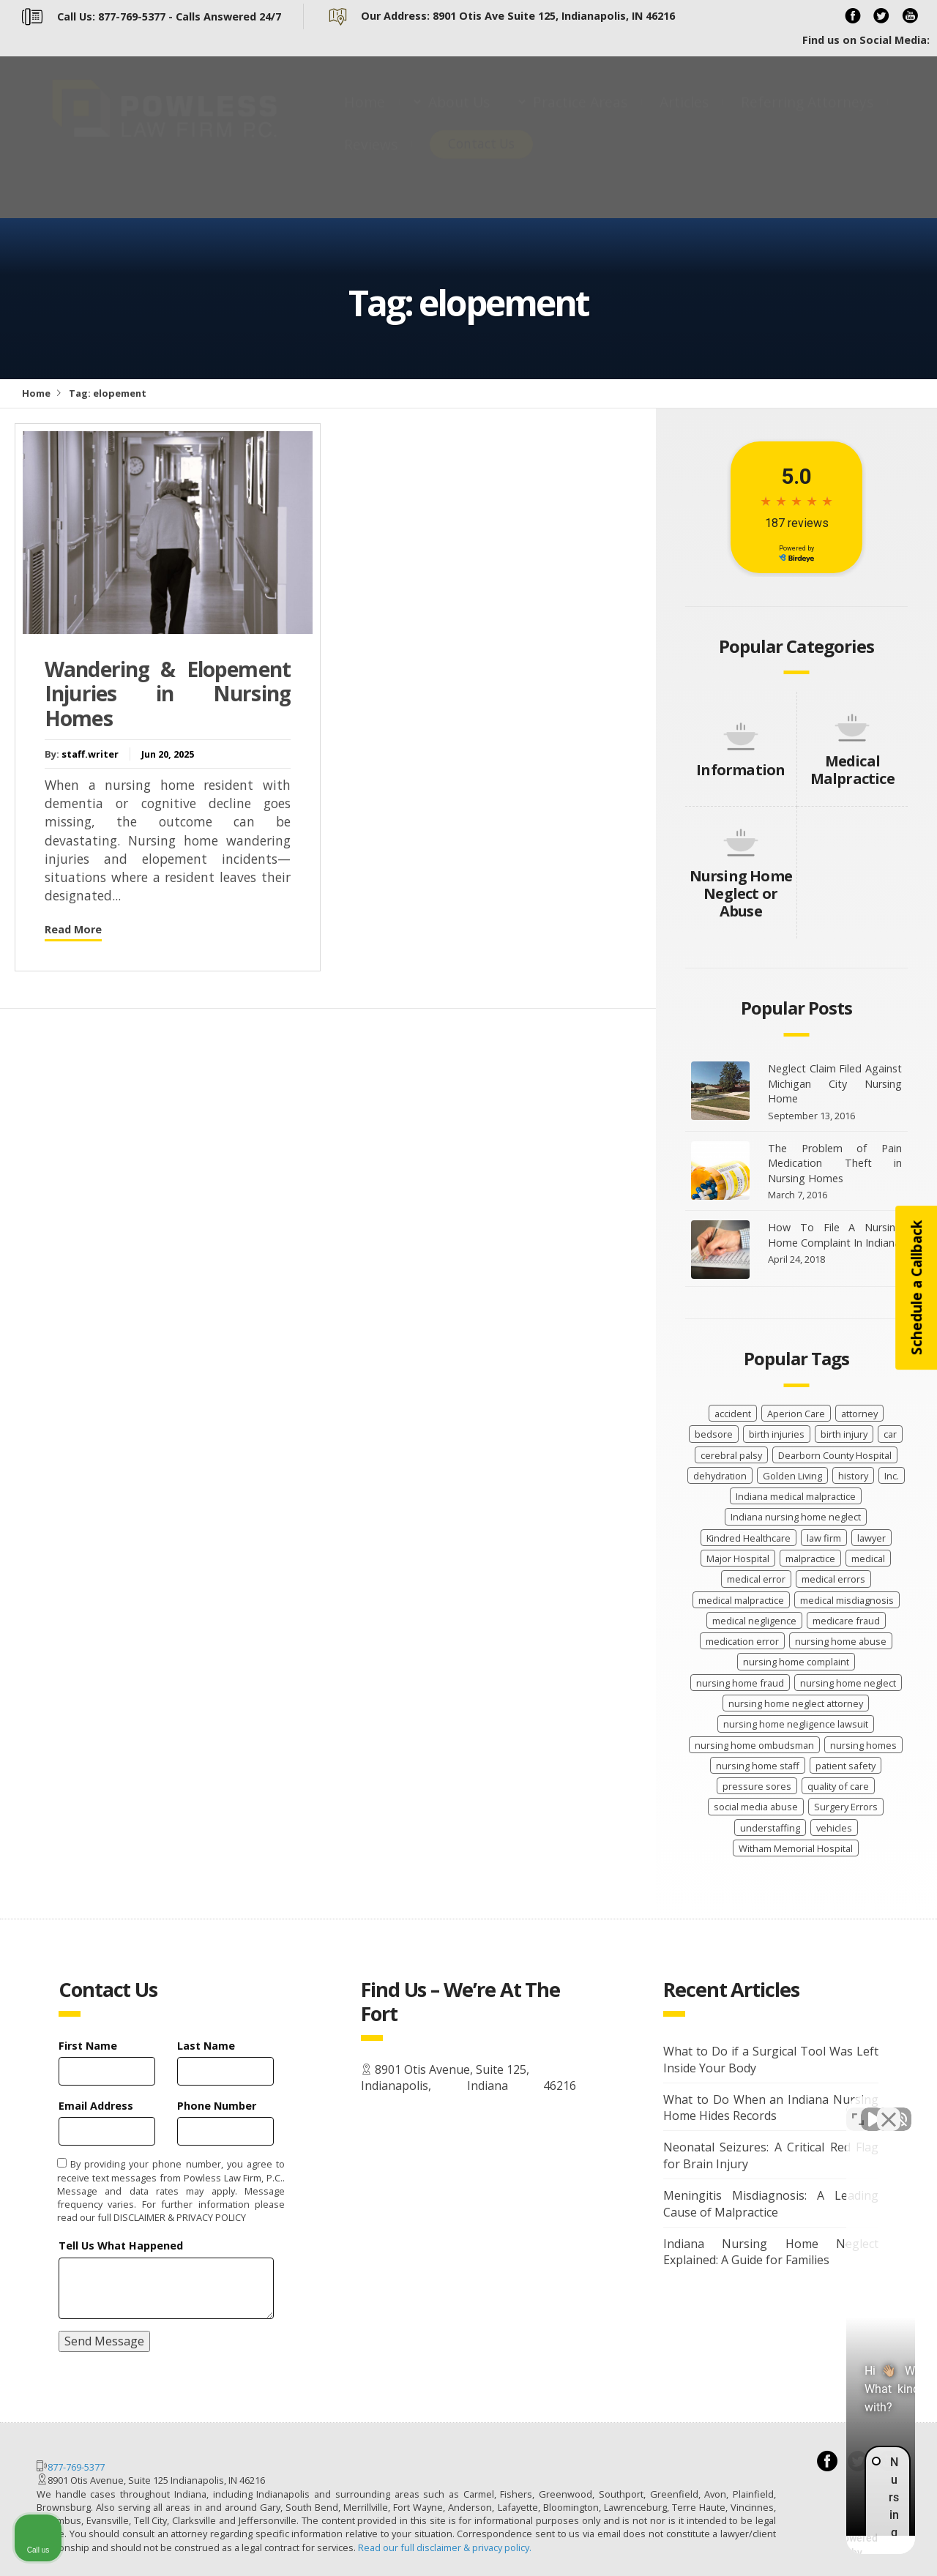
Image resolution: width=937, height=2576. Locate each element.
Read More (73, 929)
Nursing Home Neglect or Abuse (741, 893)
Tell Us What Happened (121, 2245)
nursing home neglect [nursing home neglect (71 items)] (848, 1683)
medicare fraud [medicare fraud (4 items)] (846, 1620)
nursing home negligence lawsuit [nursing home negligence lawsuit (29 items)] (795, 1724)
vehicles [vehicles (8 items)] (834, 1827)
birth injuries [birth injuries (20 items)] (777, 1434)
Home (364, 116)
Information (740, 770)
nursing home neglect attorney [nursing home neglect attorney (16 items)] (795, 1703)
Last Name (206, 2046)
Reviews (370, 158)
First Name (88, 2046)
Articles (684, 116)
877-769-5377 (76, 2467)
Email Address (96, 2106)
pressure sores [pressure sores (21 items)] (757, 1786)
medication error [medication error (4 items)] (742, 1641)
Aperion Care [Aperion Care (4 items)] (796, 1413)
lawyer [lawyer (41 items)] (871, 1538)
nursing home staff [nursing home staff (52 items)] (757, 1765)
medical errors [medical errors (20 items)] (833, 1579)
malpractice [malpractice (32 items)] (810, 1558)
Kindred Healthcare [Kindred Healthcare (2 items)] (748, 1538)
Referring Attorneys (807, 116)
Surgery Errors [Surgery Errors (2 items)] (846, 1806)
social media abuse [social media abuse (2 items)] (756, 1806)
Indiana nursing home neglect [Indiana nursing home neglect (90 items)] (796, 1516)
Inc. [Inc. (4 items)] (891, 1475)
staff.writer (90, 754)
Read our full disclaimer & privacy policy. (444, 2547)
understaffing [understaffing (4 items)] (770, 1827)
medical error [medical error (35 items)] (756, 1579)
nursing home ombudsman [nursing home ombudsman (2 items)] (754, 1745)
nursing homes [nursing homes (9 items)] (863, 1745)
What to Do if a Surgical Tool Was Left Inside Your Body (770, 2059)
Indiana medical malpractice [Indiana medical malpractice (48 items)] (796, 1496)
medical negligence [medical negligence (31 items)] (754, 1620)
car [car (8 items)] (890, 1434)
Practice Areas (580, 116)
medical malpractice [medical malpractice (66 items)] (741, 1600)
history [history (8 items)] (853, 1475)
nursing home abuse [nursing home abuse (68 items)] (840, 1641)
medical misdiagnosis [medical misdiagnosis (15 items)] (847, 1600)
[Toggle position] (858, 2108)
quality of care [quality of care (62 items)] (838, 1786)
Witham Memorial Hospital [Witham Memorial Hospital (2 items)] (796, 1848)
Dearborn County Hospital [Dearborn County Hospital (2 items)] (835, 1455)
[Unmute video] (678, 2108)
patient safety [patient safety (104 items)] (845, 1765)
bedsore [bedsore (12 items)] (714, 1434)
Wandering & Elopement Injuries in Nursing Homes (168, 693)
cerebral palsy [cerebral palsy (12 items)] (731, 1455)
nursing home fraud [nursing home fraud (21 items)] (740, 1683)
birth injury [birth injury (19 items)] (844, 1434)
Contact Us (481, 157)
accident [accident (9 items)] (732, 1413)
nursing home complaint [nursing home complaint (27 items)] (796, 1661)
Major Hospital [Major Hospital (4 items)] (737, 1558)
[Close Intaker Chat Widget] (888, 2108)
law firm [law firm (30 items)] (824, 1538)
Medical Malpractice (852, 769)
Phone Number (216, 2106)
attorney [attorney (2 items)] (859, 1413)
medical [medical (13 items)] (868, 1558)
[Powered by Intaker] (813, 2545)
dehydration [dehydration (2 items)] (720, 1475)
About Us (459, 116)
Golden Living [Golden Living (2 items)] (792, 1475)
